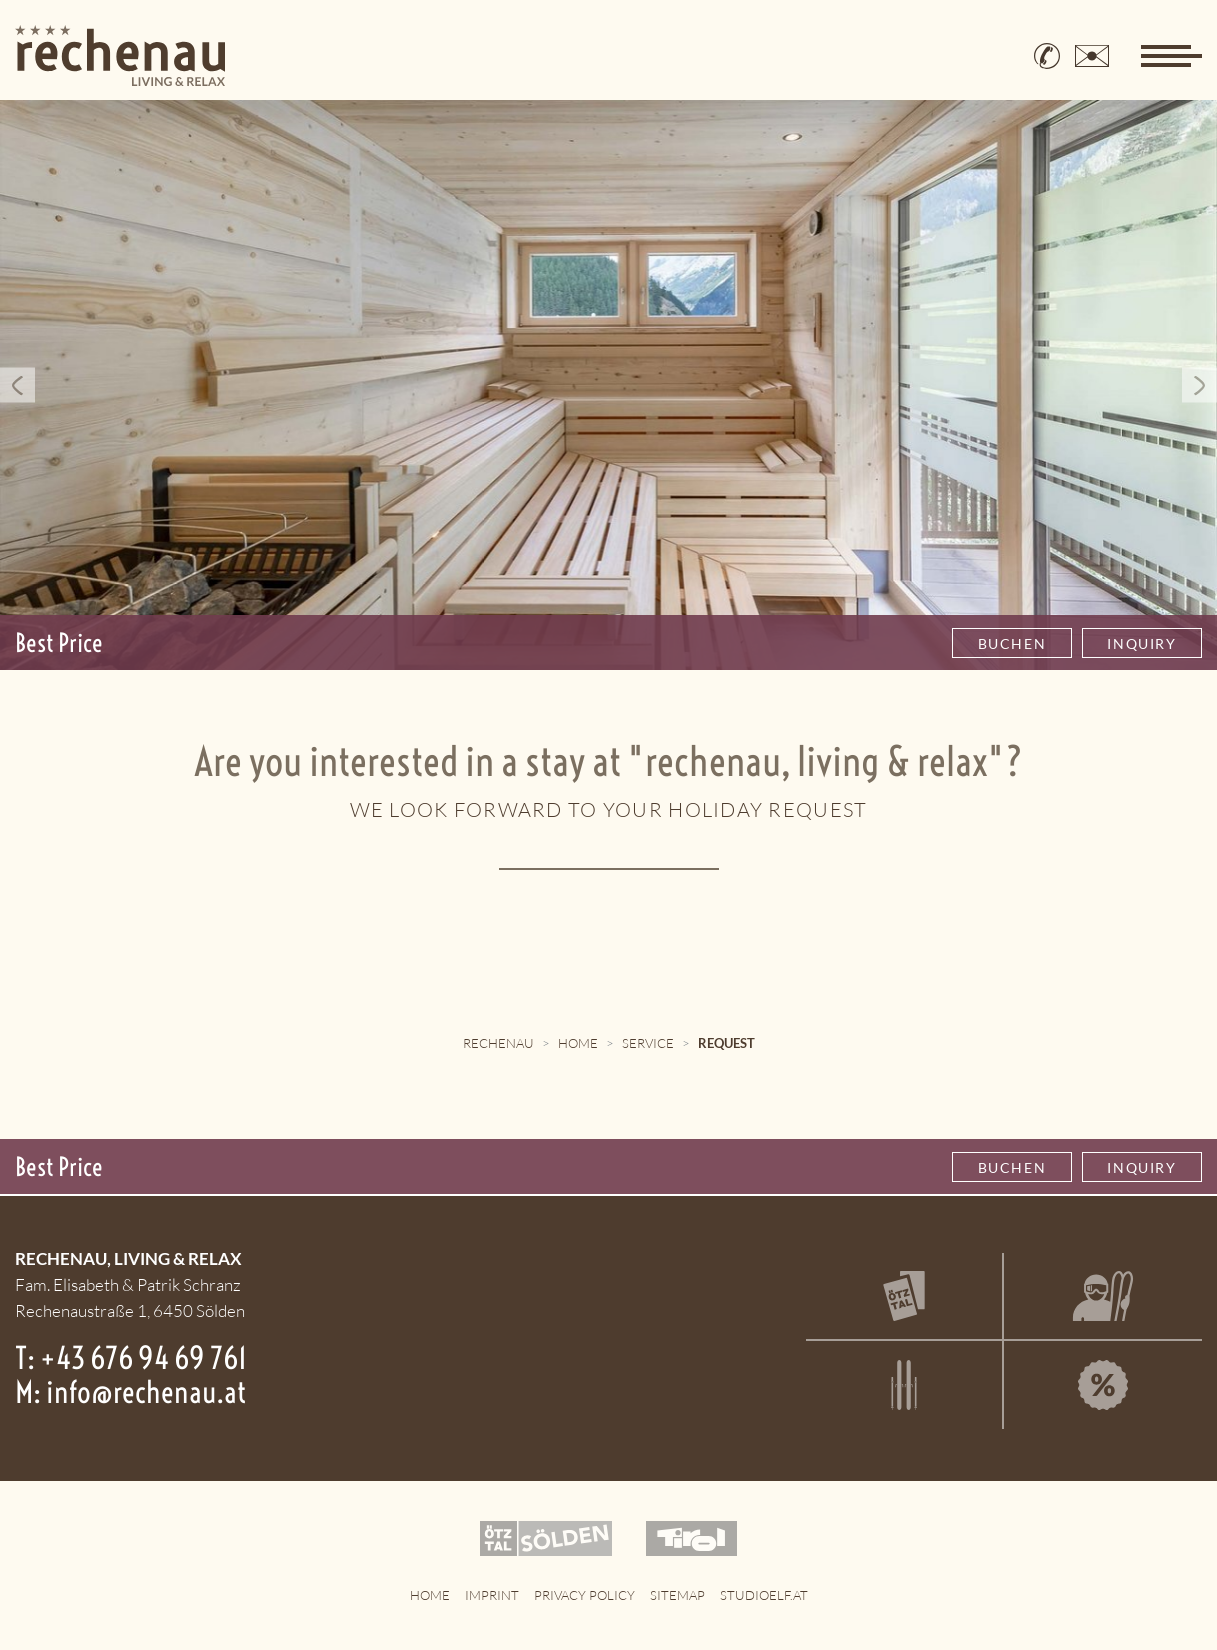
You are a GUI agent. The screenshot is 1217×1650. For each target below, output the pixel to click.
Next (1199, 385)
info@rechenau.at (146, 1392)
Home (578, 1043)
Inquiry (1141, 643)
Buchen (1012, 643)
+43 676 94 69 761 (143, 1358)
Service (648, 1043)
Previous (17, 385)
